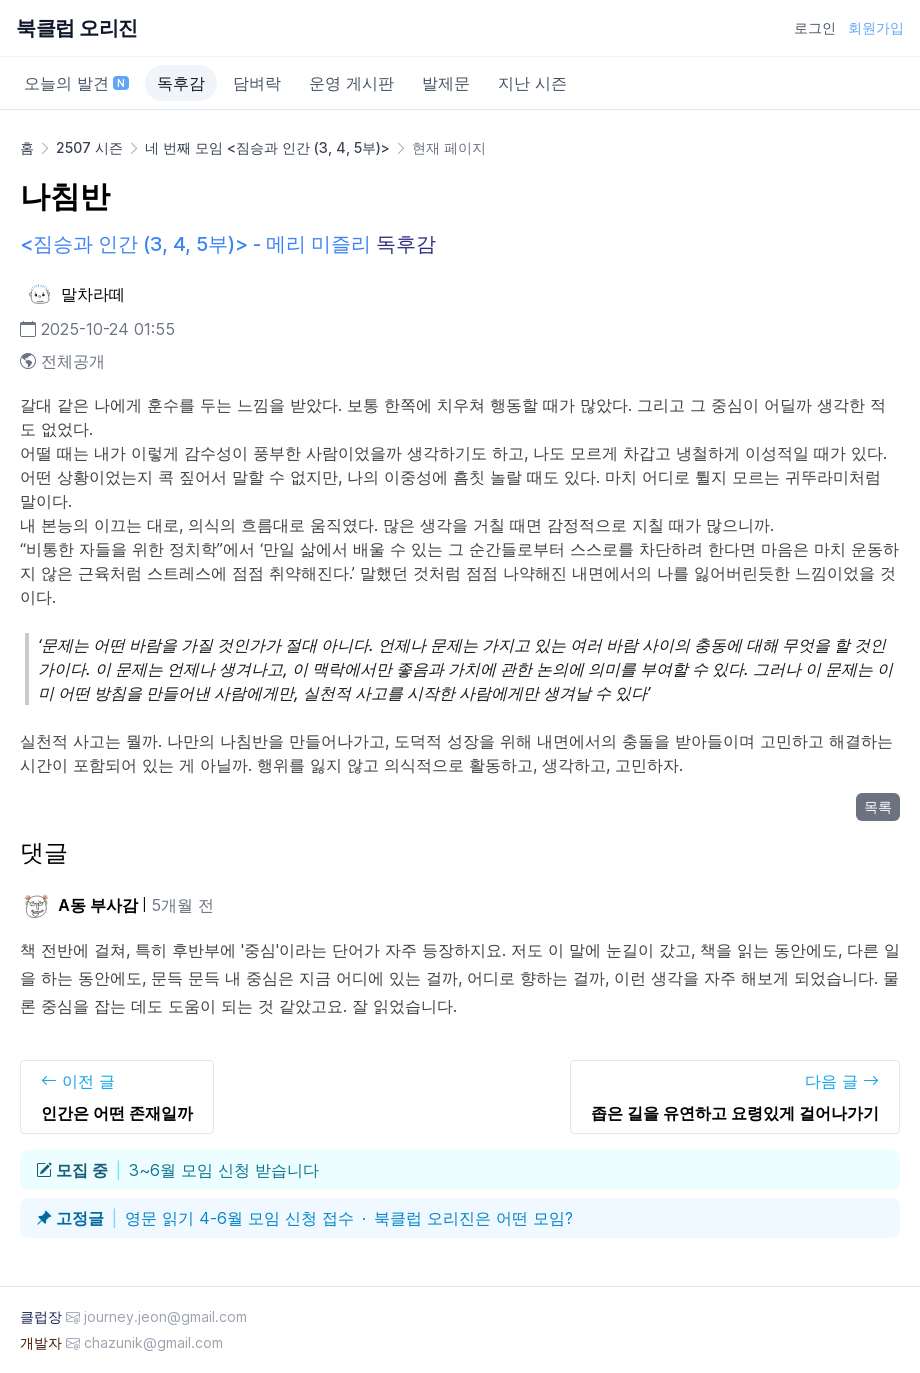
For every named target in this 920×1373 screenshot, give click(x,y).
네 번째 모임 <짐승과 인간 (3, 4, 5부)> (267, 147)
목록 (878, 806)
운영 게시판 (351, 83)
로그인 (815, 27)
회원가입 (876, 27)
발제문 (446, 83)
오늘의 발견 (76, 83)
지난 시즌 (532, 83)
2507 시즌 (89, 147)
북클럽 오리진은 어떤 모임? (473, 1218)
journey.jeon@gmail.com (165, 1316)
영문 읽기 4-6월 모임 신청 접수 (239, 1218)
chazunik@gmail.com (153, 1342)
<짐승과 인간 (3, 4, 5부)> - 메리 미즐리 (195, 244)
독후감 (181, 83)
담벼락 (257, 83)
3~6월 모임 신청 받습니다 (224, 1170)
